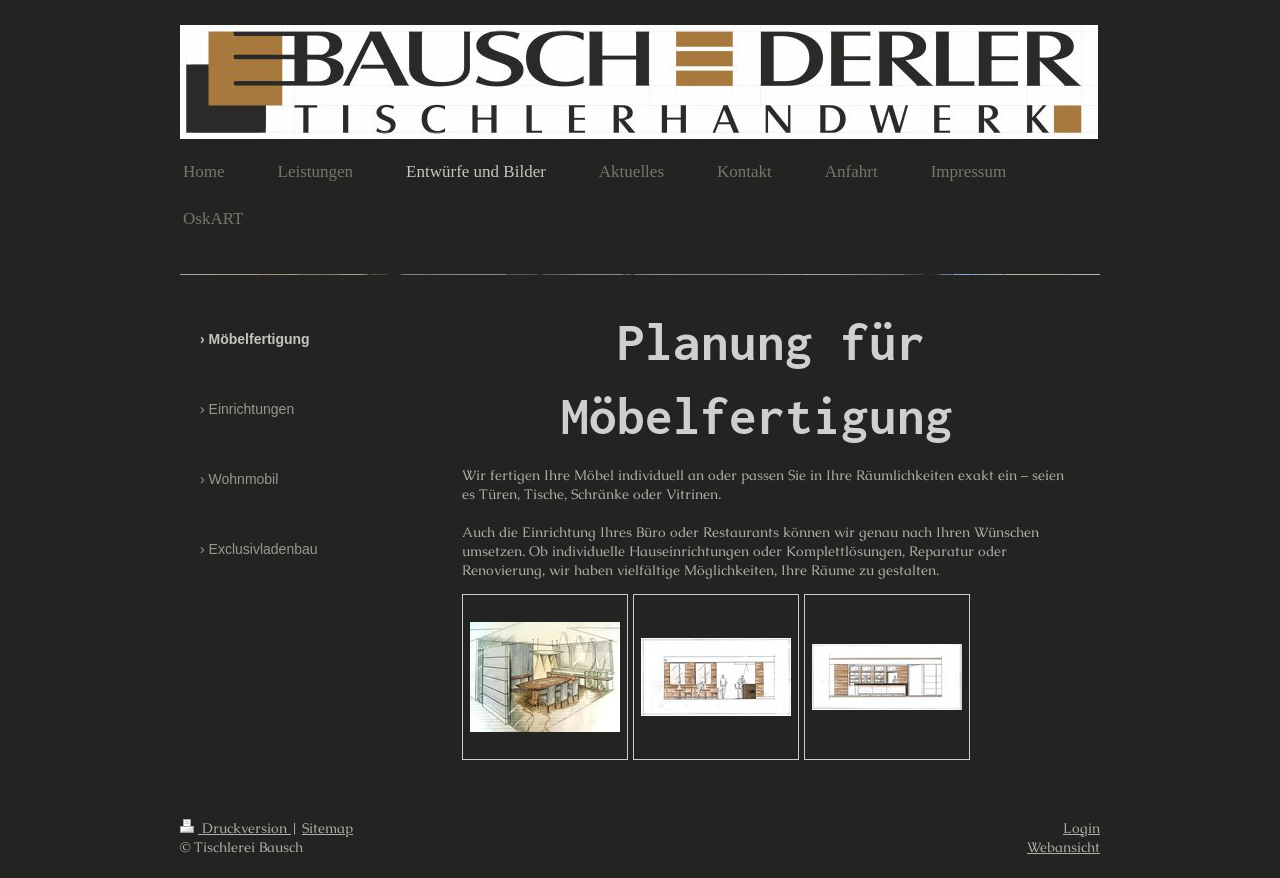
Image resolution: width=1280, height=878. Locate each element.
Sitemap (327, 828)
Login (1081, 828)
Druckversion (235, 828)
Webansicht (1063, 847)
